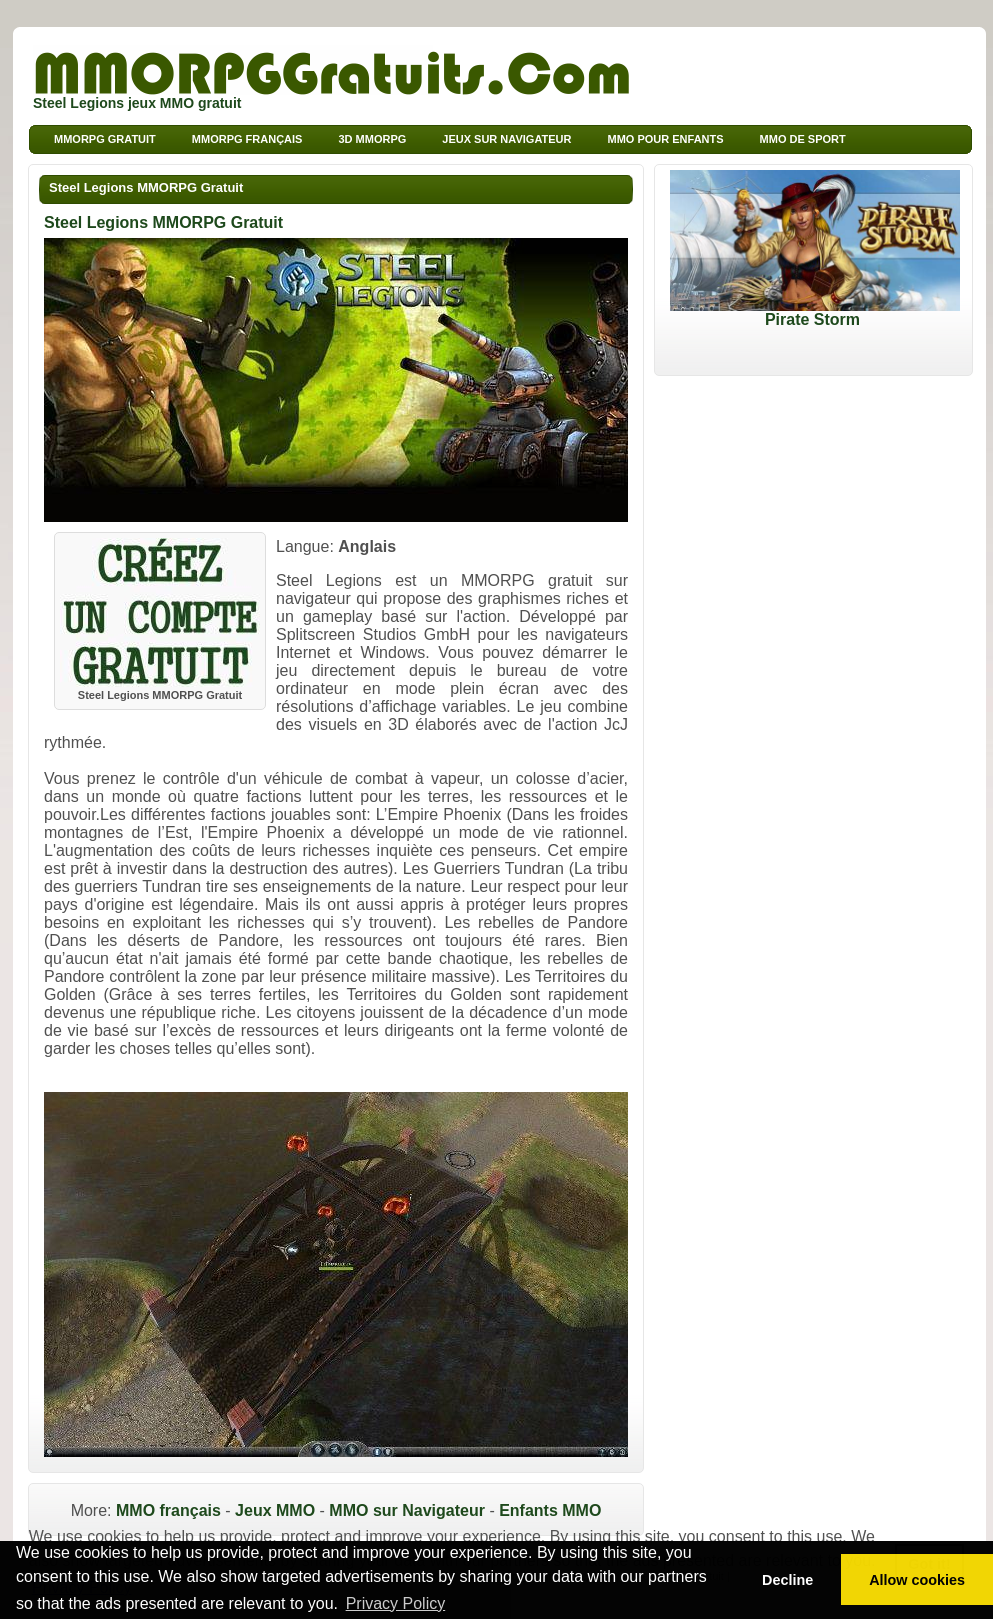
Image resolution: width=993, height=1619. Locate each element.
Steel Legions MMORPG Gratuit (146, 187)
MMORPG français (247, 139)
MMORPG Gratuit (105, 139)
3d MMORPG (372, 139)
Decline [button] (787, 1580)
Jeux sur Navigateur (506, 139)
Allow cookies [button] (917, 1580)
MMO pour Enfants (665, 139)
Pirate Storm (815, 312)
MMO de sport (803, 139)
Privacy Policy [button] (396, 1603)
